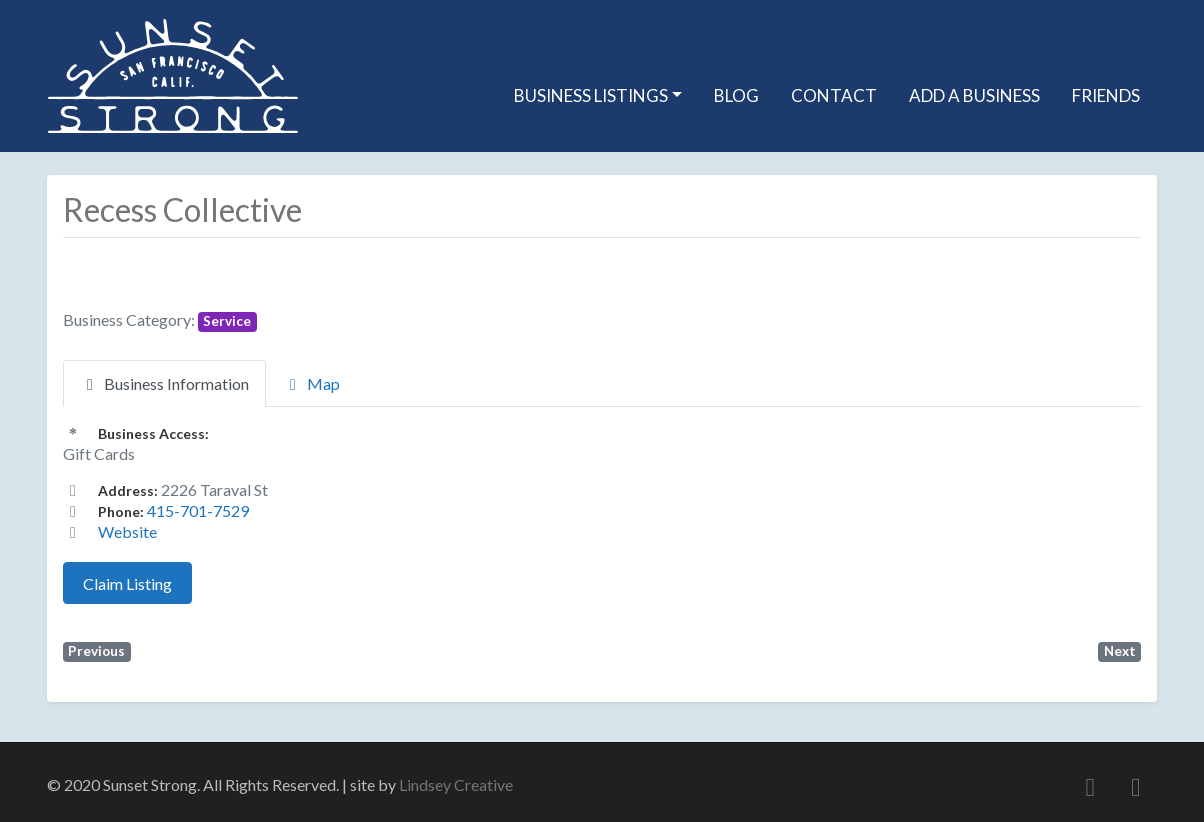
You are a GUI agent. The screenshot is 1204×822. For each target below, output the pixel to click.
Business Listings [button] (591, 95)
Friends (1106, 95)
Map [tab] (311, 383)
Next (1120, 651)
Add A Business (974, 95)
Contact (834, 95)
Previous (96, 651)
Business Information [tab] (164, 383)
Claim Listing (127, 583)
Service (227, 321)
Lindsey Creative (456, 784)
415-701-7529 (198, 510)
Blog (736, 95)
